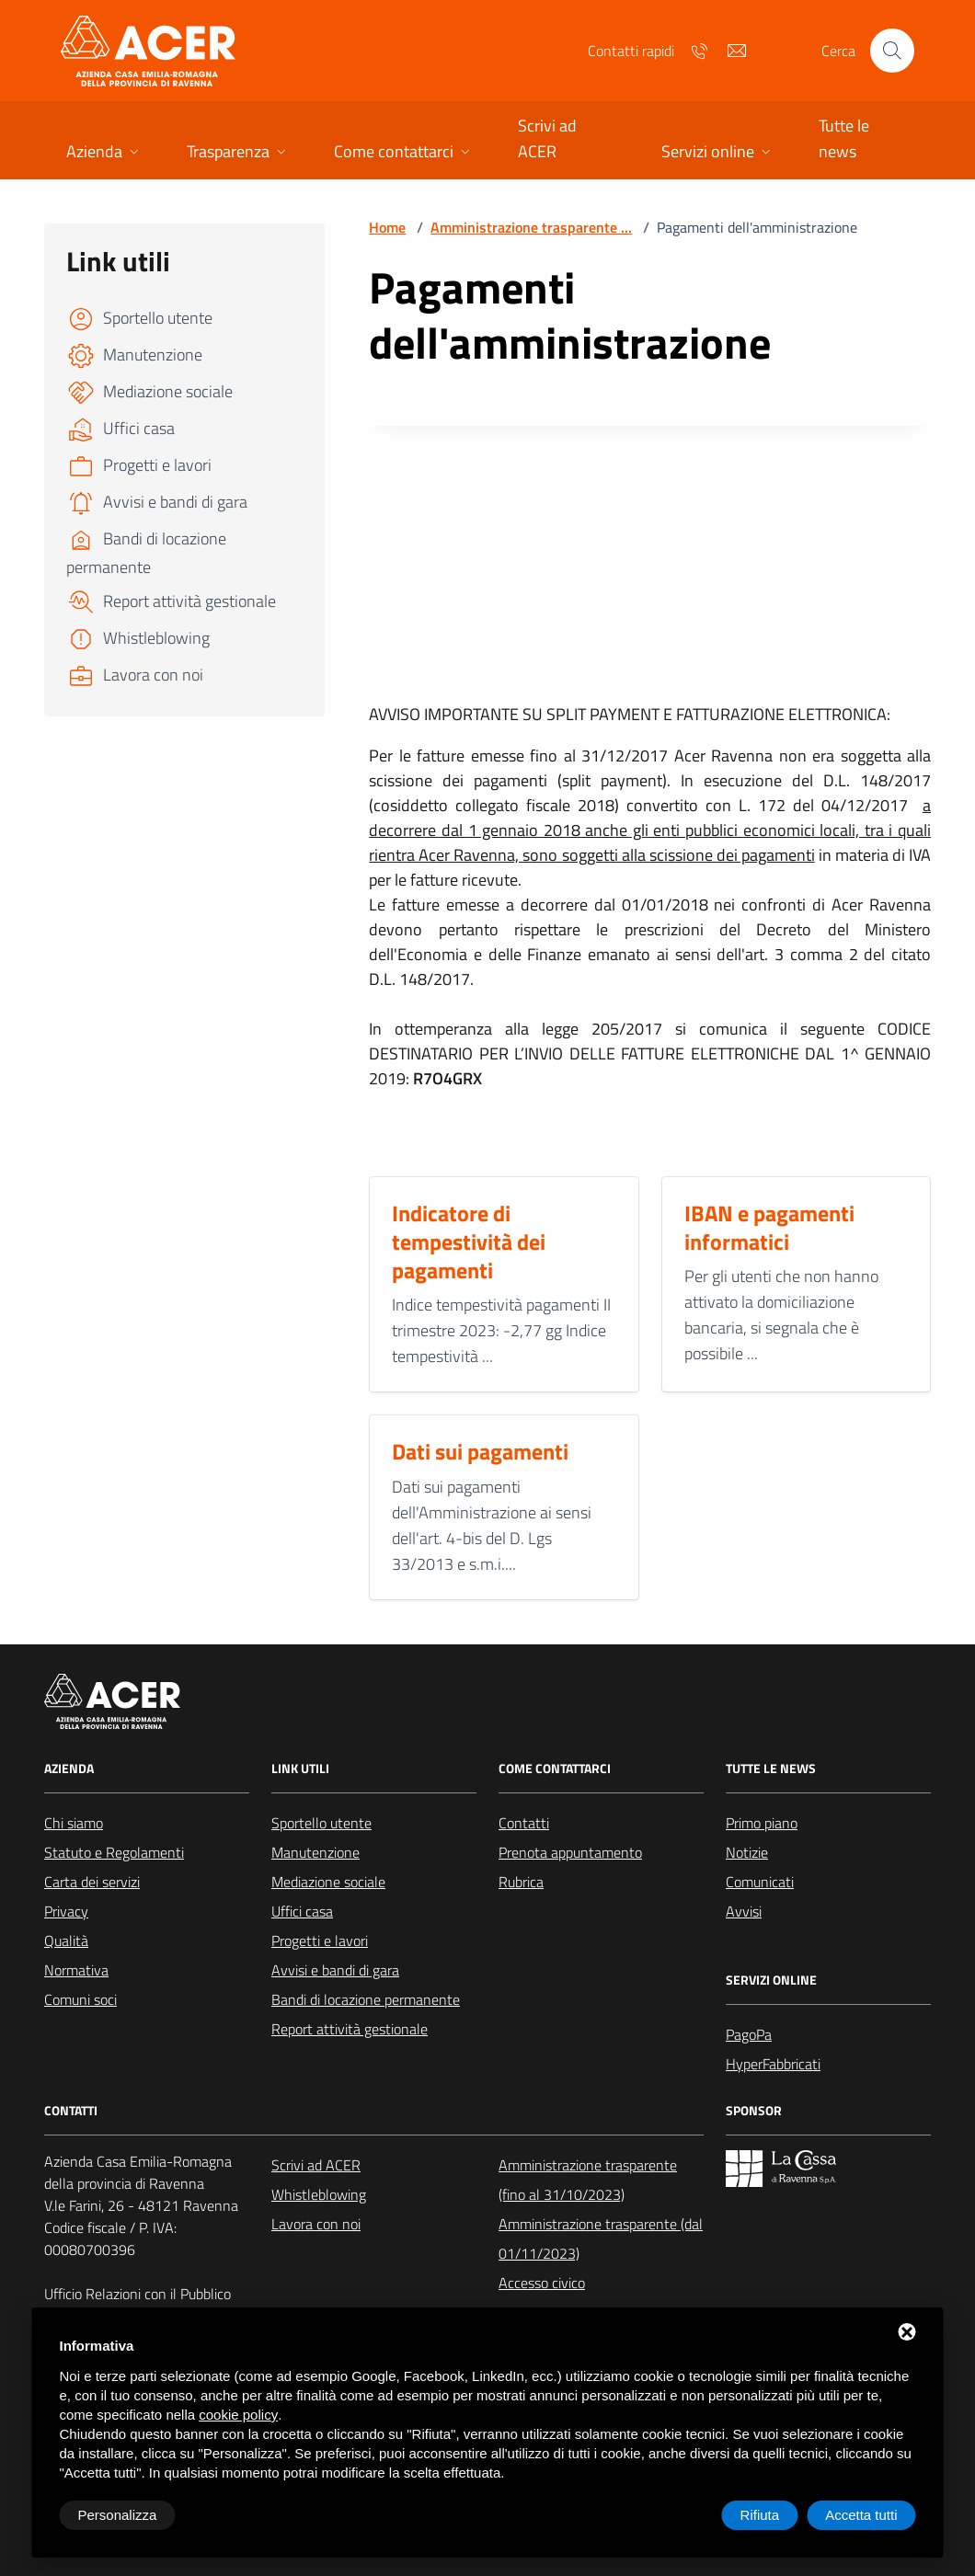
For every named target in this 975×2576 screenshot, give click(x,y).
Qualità (66, 1940)
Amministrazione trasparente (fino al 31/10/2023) (588, 2179)
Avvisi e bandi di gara (335, 1970)
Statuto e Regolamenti (114, 1852)
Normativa (76, 1970)
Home (387, 227)
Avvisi (744, 1911)
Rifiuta (760, 2515)
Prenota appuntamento (570, 1852)
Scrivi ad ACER (316, 2165)
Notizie (747, 1852)
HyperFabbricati (773, 2064)
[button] (104, 153)
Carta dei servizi (92, 1882)
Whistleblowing (318, 2194)
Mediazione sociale (328, 1882)
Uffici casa (302, 1911)
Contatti (524, 1823)
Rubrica (521, 1882)
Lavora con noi (316, 2224)
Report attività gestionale (349, 2029)
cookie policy (238, 2414)
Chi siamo (73, 1823)
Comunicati (760, 1882)
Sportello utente (321, 1823)
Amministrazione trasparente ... (531, 227)
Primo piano (761, 1823)
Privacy (66, 1911)
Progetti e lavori (319, 1940)
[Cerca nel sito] (892, 51)
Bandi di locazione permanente (365, 1999)
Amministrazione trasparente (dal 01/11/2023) (601, 2238)
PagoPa (749, 2034)
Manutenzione (315, 1852)
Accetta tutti (861, 2515)
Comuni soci (80, 1999)
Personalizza (117, 2515)
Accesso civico (542, 2283)
